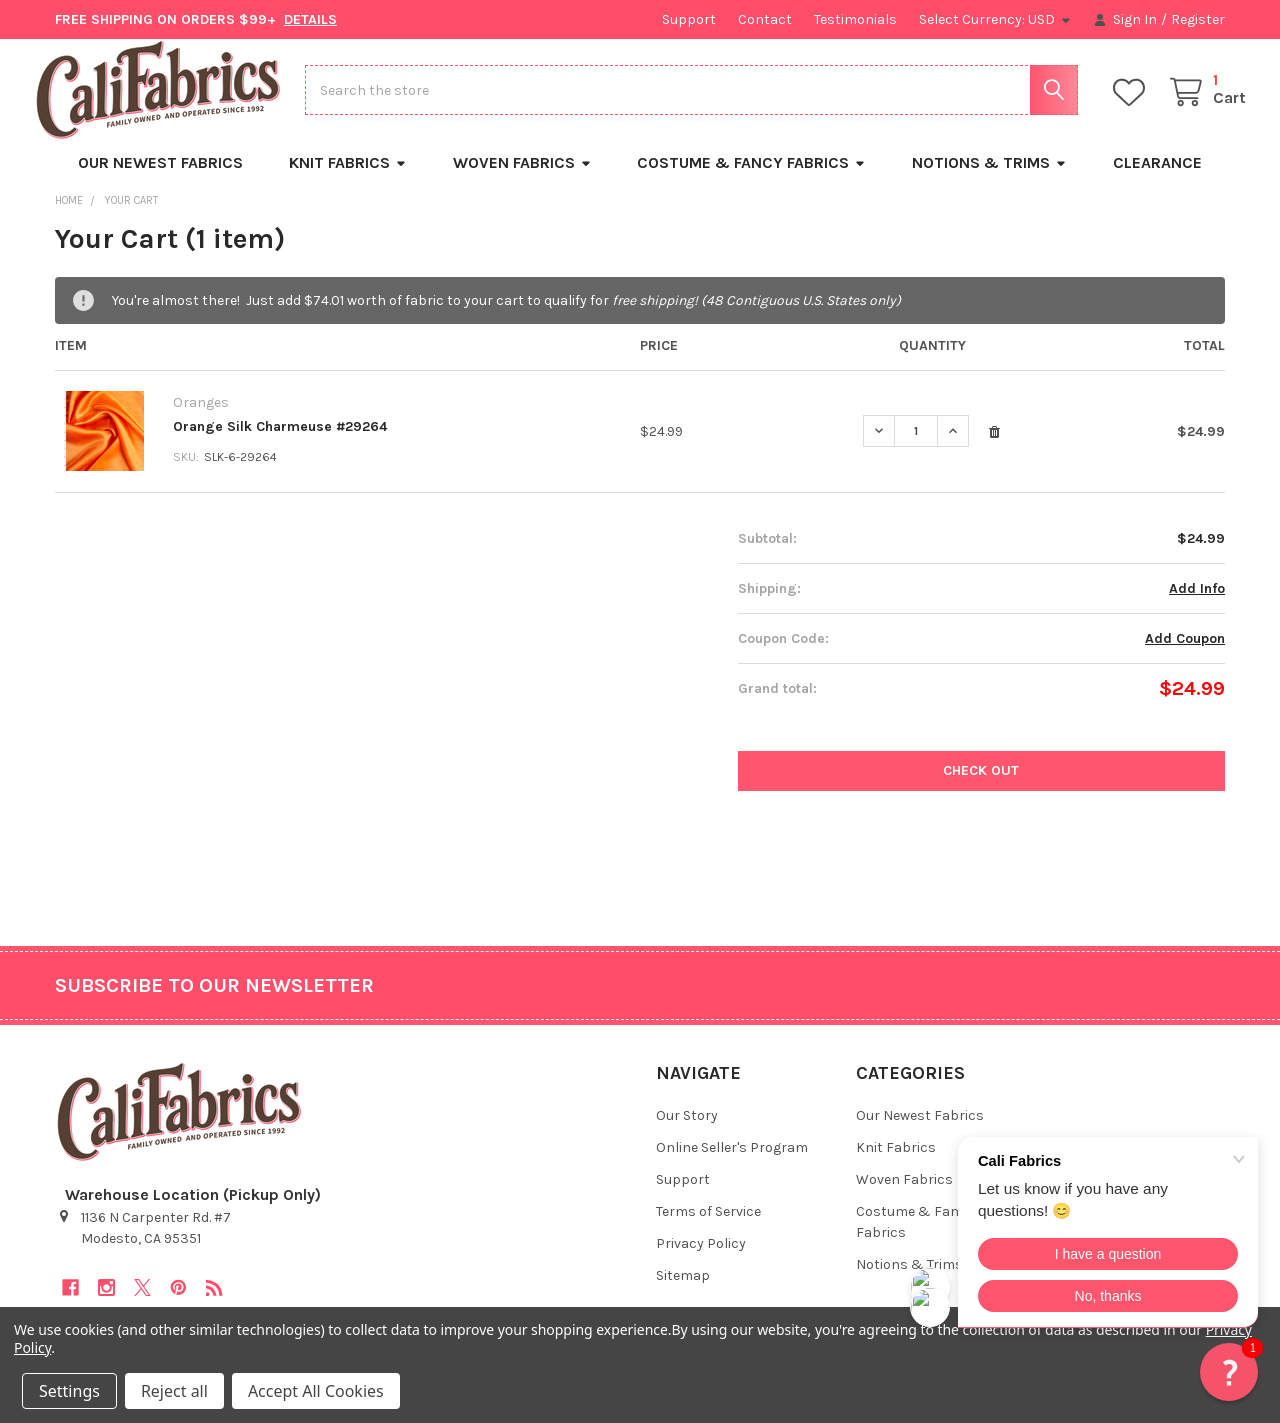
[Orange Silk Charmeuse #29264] (916, 447)
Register (1198, 19)
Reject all (174, 1391)
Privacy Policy (701, 1260)
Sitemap (683, 1292)
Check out (981, 786)
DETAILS (310, 19)
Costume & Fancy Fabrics (751, 179)
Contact (765, 19)
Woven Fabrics (522, 179)
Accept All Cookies (316, 1391)
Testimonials (855, 19)
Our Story (687, 1132)
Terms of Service (708, 1228)
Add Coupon (1185, 654)
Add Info (1197, 604)
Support (689, 19)
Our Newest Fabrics (160, 179)
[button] (1229, 1372)
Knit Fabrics (348, 179)
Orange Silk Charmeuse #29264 (280, 442)
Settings (69, 1391)
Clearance (1157, 179)
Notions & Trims (989, 179)
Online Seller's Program (732, 1164)
